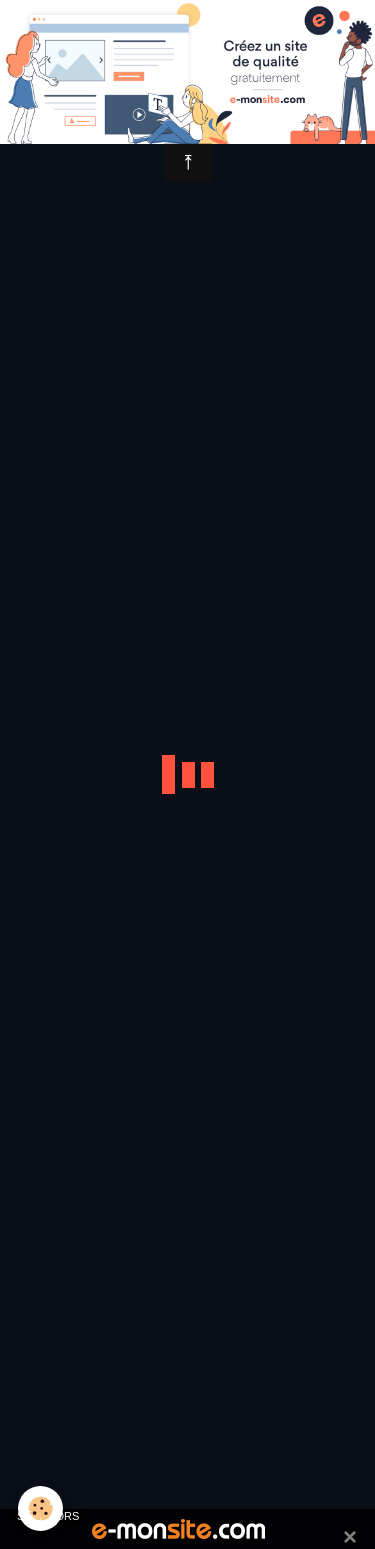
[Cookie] (40, 1508)
